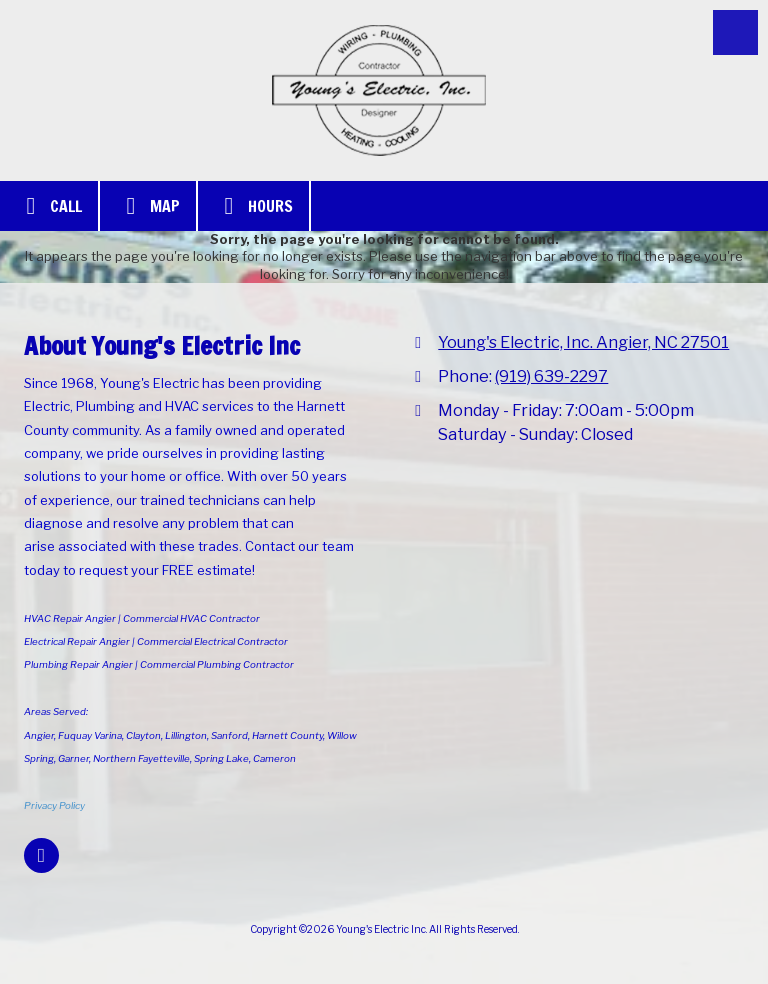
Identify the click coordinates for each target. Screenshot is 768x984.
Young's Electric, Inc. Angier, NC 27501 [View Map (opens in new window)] (583, 342)
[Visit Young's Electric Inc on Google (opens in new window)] (41, 855)
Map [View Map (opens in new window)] (148, 206)
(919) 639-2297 (551, 376)
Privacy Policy (54, 805)
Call (49, 206)
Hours (253, 206)
